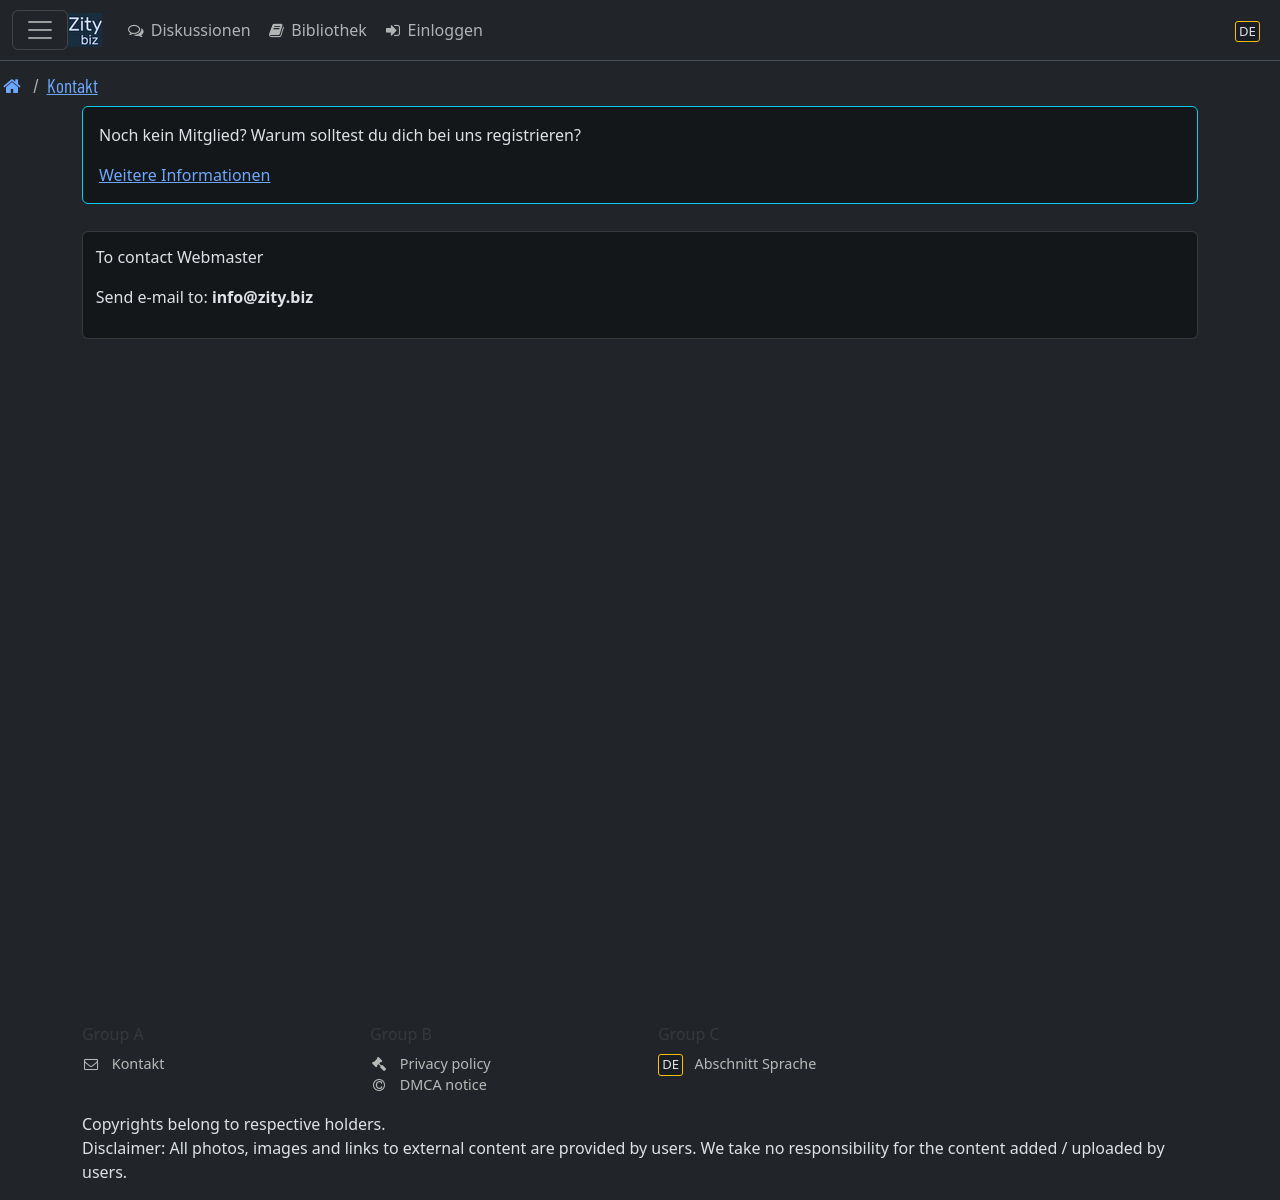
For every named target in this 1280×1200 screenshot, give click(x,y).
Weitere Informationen (184, 175)
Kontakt (72, 85)
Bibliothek (317, 30)
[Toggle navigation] (40, 30)
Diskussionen (188, 30)
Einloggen (433, 30)
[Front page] (12, 85)
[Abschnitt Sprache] (1247, 30)
